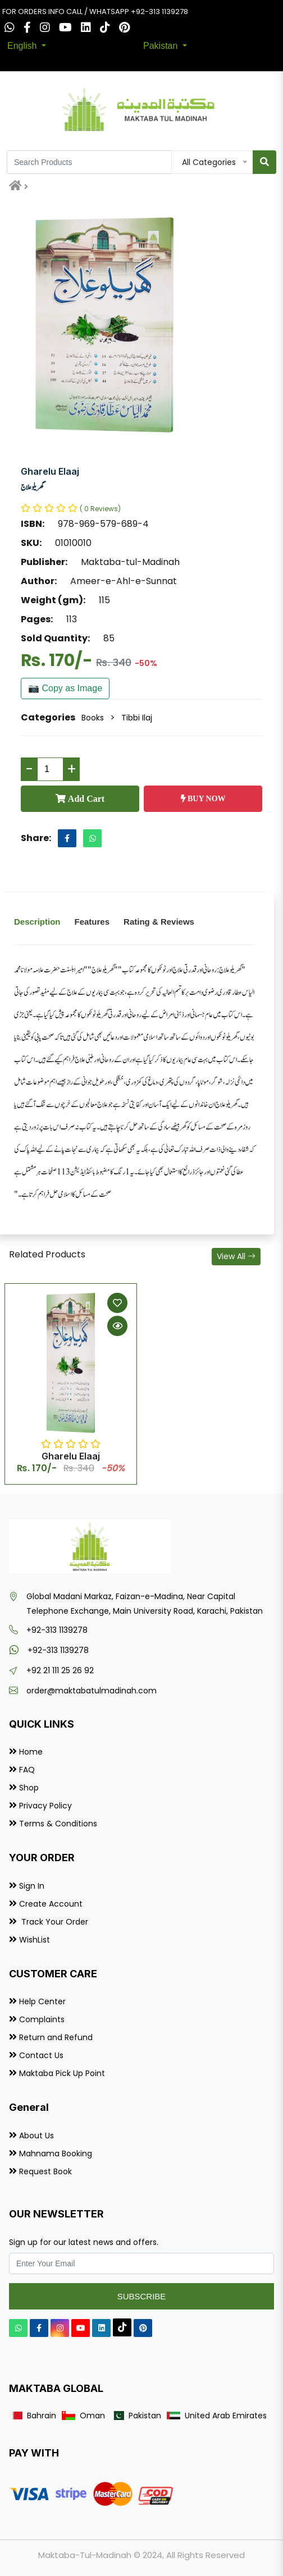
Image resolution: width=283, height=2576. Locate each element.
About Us (36, 2135)
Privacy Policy (45, 1805)
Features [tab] (92, 921)
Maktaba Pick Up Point (62, 2073)
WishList (34, 1939)
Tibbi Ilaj (136, 717)
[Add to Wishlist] (117, 1303)
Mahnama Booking (55, 2153)
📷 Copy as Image (65, 688)
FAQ (27, 1769)
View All (236, 1256)
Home (31, 1751)
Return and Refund (56, 2037)
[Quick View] (117, 1326)
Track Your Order (53, 1921)
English (23, 45)
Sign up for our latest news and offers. (83, 2242)
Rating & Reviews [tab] (159, 921)
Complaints (42, 2019)
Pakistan (161, 45)
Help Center (42, 2001)
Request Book (45, 2171)
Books (92, 717)
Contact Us (41, 2055)
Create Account (51, 1903)
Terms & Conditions (58, 1823)
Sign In (31, 1885)
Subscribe (141, 2296)
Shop (29, 1787)
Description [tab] (37, 921)
